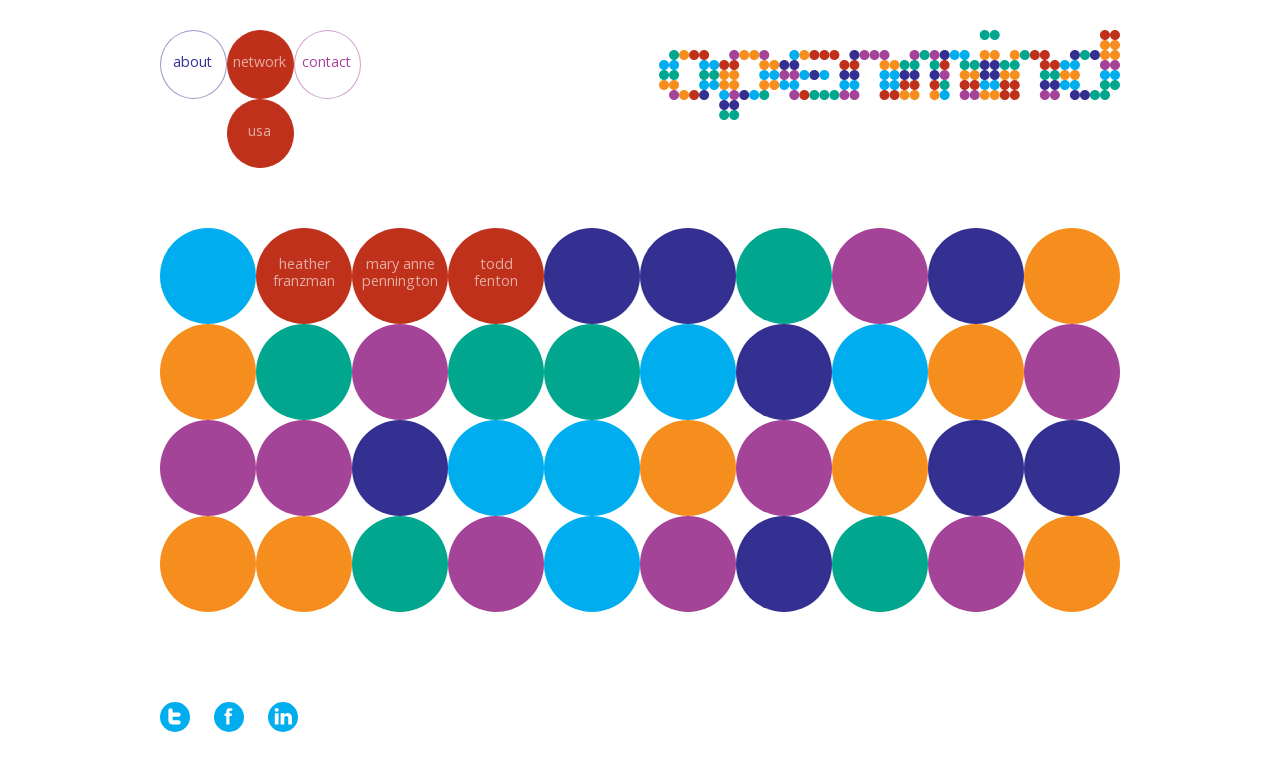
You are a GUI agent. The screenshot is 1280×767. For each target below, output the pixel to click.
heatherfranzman (304, 272)
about (192, 61)
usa (259, 130)
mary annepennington (400, 272)
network (259, 61)
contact (326, 61)
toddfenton (496, 272)
